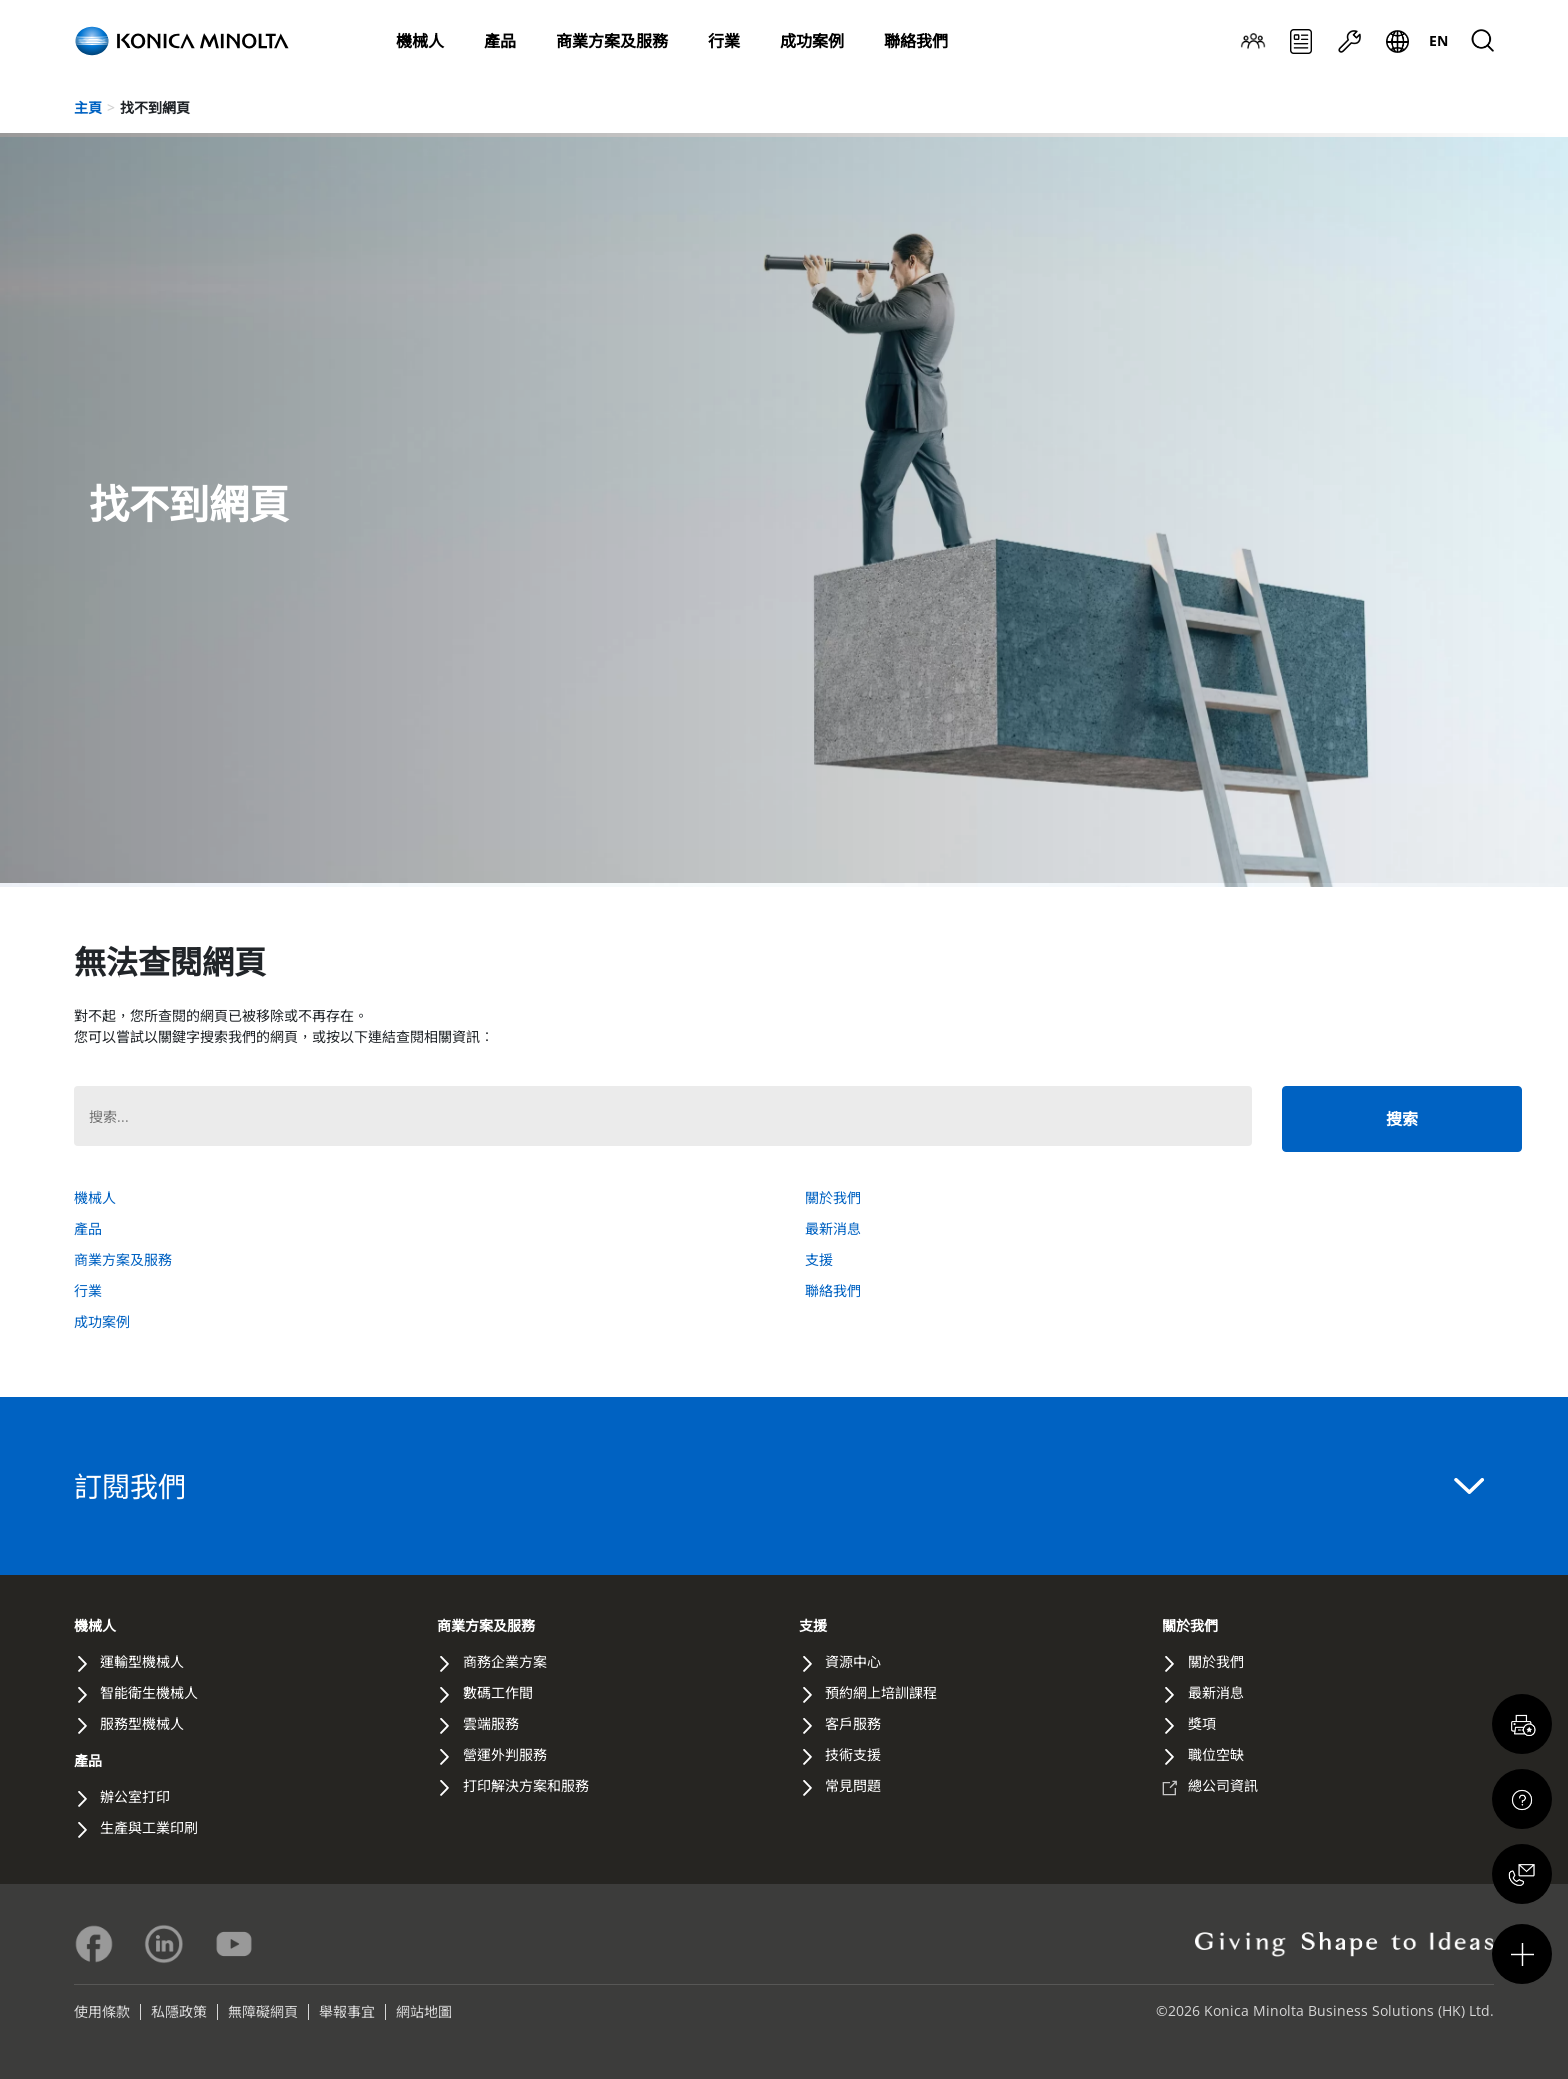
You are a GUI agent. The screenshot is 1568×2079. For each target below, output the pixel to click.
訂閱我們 (779, 1486)
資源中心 (853, 1661)
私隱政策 (179, 2011)
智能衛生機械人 (149, 1692)
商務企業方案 (505, 1661)
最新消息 (1301, 41)
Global (1397, 41)
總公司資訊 (1223, 1785)
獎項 (1202, 1723)
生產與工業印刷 (149, 1827)
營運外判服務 (505, 1754)
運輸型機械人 (142, 1661)
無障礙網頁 (263, 2011)
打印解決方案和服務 (526, 1785)
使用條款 (102, 2011)
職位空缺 (1216, 1754)
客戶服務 (853, 1723)
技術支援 (853, 1754)
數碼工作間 (498, 1692)
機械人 (420, 41)
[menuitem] (1438, 41)
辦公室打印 (135, 1796)
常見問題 (853, 1785)
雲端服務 (491, 1723)
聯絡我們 (916, 41)
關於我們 (1253, 41)
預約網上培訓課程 (881, 1692)
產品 (500, 41)
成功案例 (812, 41)
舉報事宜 (347, 2011)
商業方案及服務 (612, 41)
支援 (1349, 41)
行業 (724, 41)
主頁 (88, 107)
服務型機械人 (142, 1723)
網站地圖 (424, 2011)
